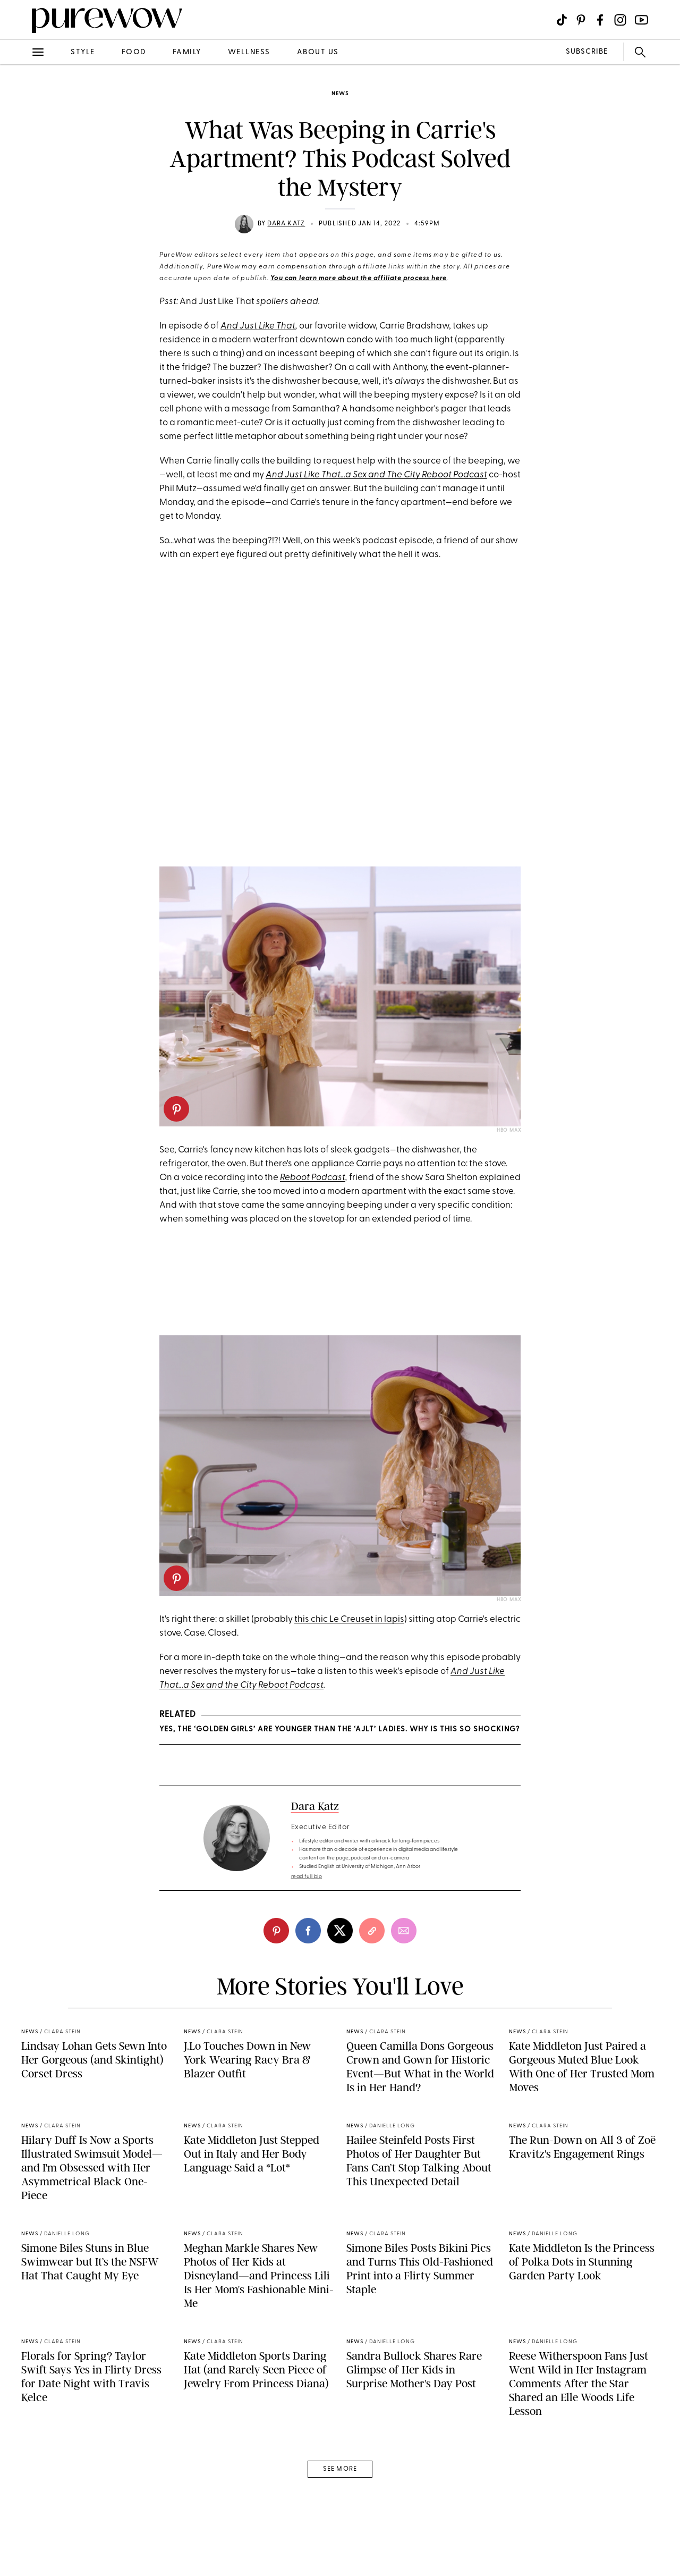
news (340, 94)
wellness (249, 52)
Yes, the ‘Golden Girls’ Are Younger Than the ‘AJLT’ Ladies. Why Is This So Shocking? (339, 1729)
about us (318, 52)
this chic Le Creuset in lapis (349, 1619)
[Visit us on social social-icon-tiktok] (561, 20)
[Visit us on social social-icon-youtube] (641, 20)
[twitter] (340, 1930)
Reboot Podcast (312, 1177)
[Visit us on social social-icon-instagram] (620, 20)
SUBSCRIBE (587, 52)
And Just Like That (257, 326)
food (134, 52)
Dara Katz (286, 224)
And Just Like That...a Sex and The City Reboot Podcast (376, 474)
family (187, 52)
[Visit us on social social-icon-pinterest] (580, 20)
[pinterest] (176, 1109)
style (83, 52)
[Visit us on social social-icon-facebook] (600, 20)
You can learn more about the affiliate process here (358, 278)
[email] (403, 1930)
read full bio (306, 1877)
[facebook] (308, 1930)
